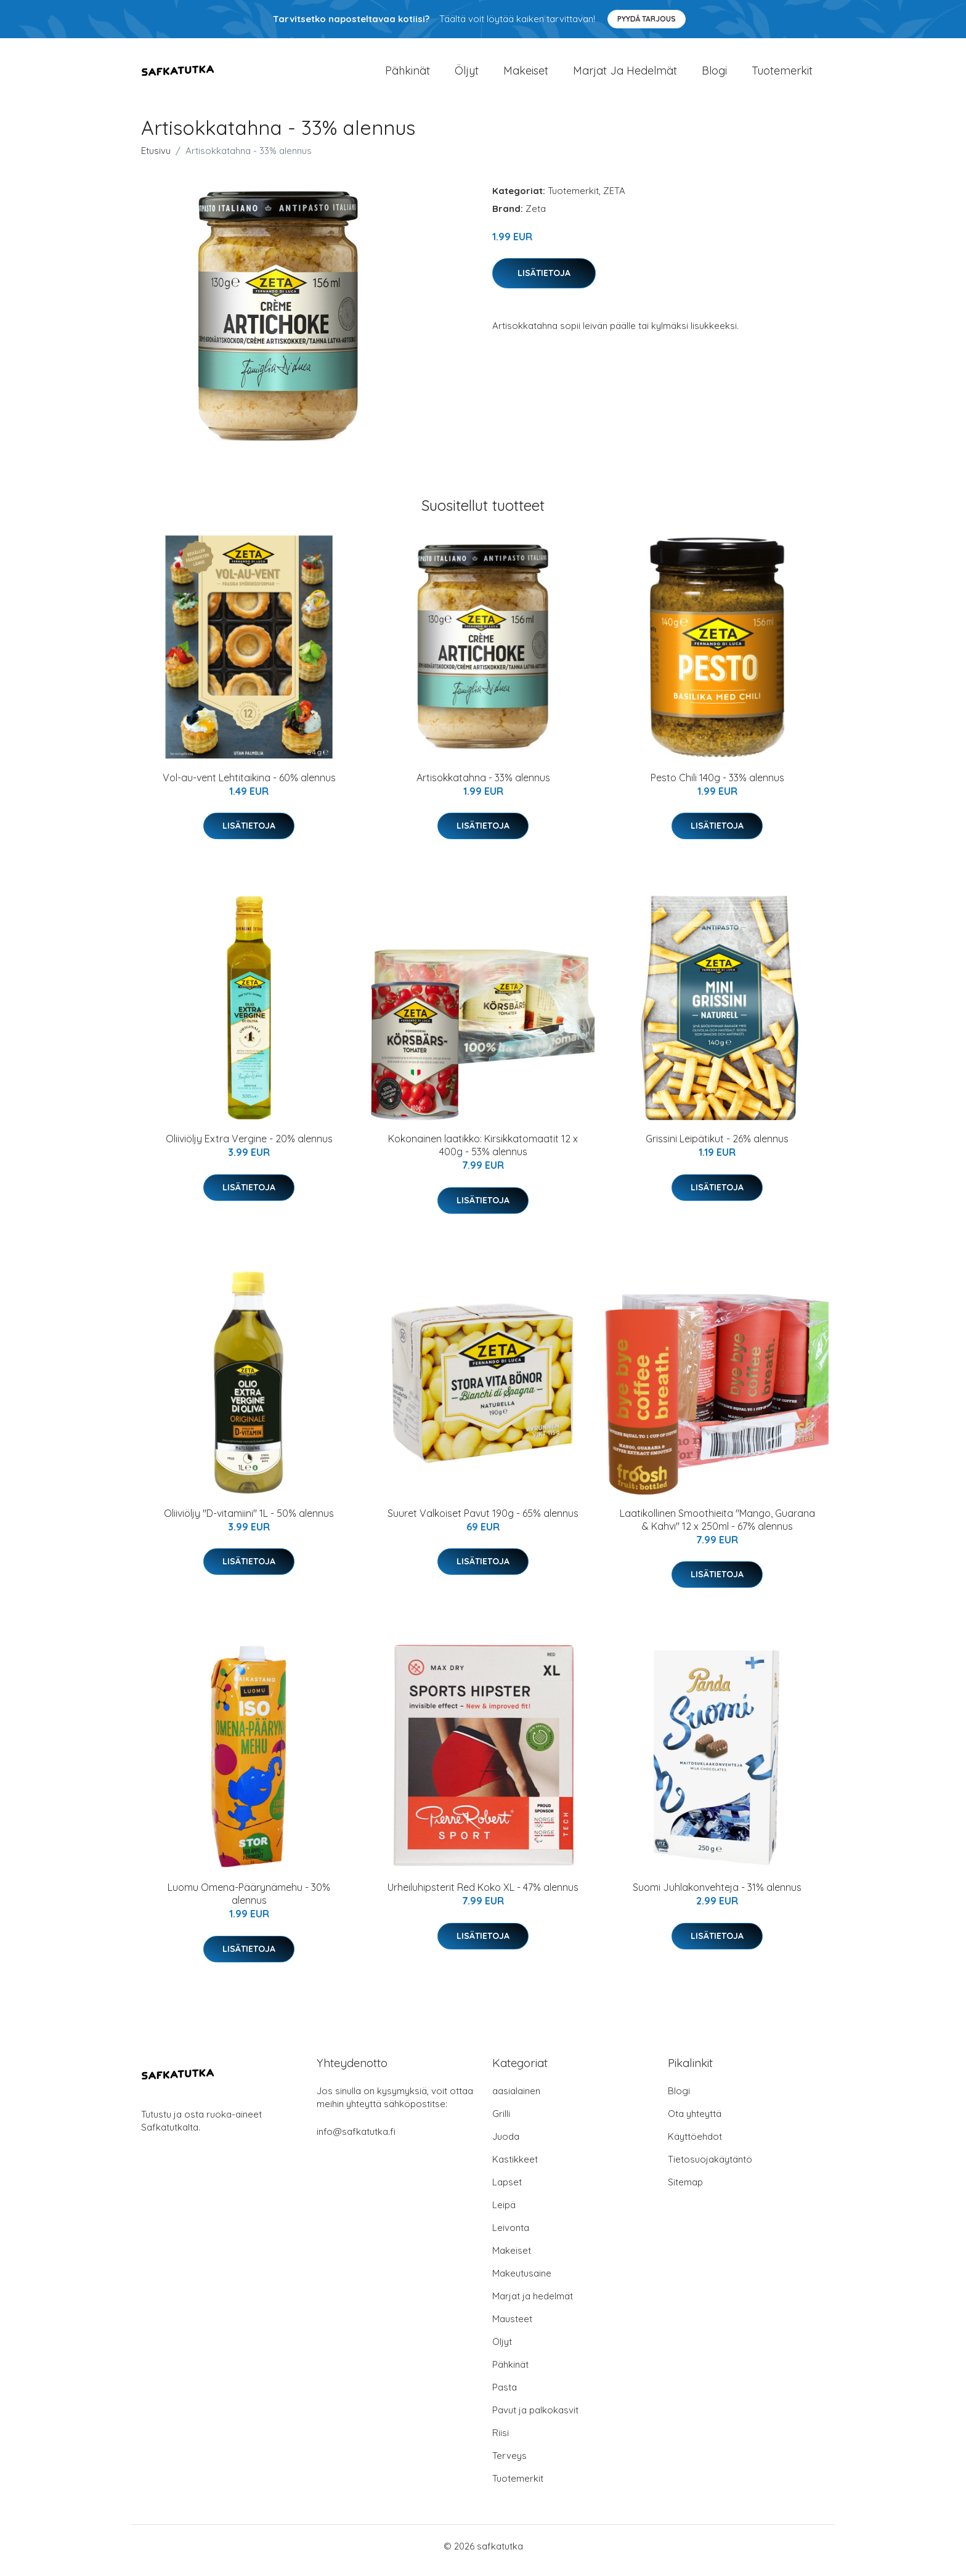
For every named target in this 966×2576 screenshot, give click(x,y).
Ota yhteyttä (694, 2122)
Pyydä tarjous (646, 18)
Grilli (501, 2122)
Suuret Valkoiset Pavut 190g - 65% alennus (483, 1522)
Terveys (509, 2464)
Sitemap (685, 2190)
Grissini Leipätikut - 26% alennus (717, 1147)
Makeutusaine (521, 2282)
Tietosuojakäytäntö (710, 2168)
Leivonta (510, 2236)
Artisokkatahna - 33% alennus (483, 786)
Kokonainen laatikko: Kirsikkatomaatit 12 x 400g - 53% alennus (483, 1153)
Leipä (504, 2213)
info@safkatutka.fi (356, 2140)
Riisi (500, 2441)
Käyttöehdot (695, 2145)
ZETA (614, 199)
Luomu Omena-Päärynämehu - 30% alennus (249, 1902)
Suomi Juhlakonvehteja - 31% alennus (717, 1896)
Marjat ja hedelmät (625, 75)
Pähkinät (407, 75)
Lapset (507, 2190)
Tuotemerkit (782, 75)
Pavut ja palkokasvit (535, 2418)
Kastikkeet (515, 2168)
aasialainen (516, 2099)
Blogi (714, 75)
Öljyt (467, 75)
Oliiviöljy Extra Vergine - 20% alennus (249, 1147)
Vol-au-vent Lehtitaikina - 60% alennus (249, 786)
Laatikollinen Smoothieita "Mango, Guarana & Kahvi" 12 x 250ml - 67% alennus (717, 1528)
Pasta (504, 2396)
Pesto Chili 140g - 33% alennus (717, 786)
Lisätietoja (544, 281)
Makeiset (525, 75)
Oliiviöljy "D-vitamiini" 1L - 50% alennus (249, 1522)
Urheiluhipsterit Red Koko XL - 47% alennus (483, 1896)
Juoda (505, 2145)
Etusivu (156, 159)
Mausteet (512, 2327)
